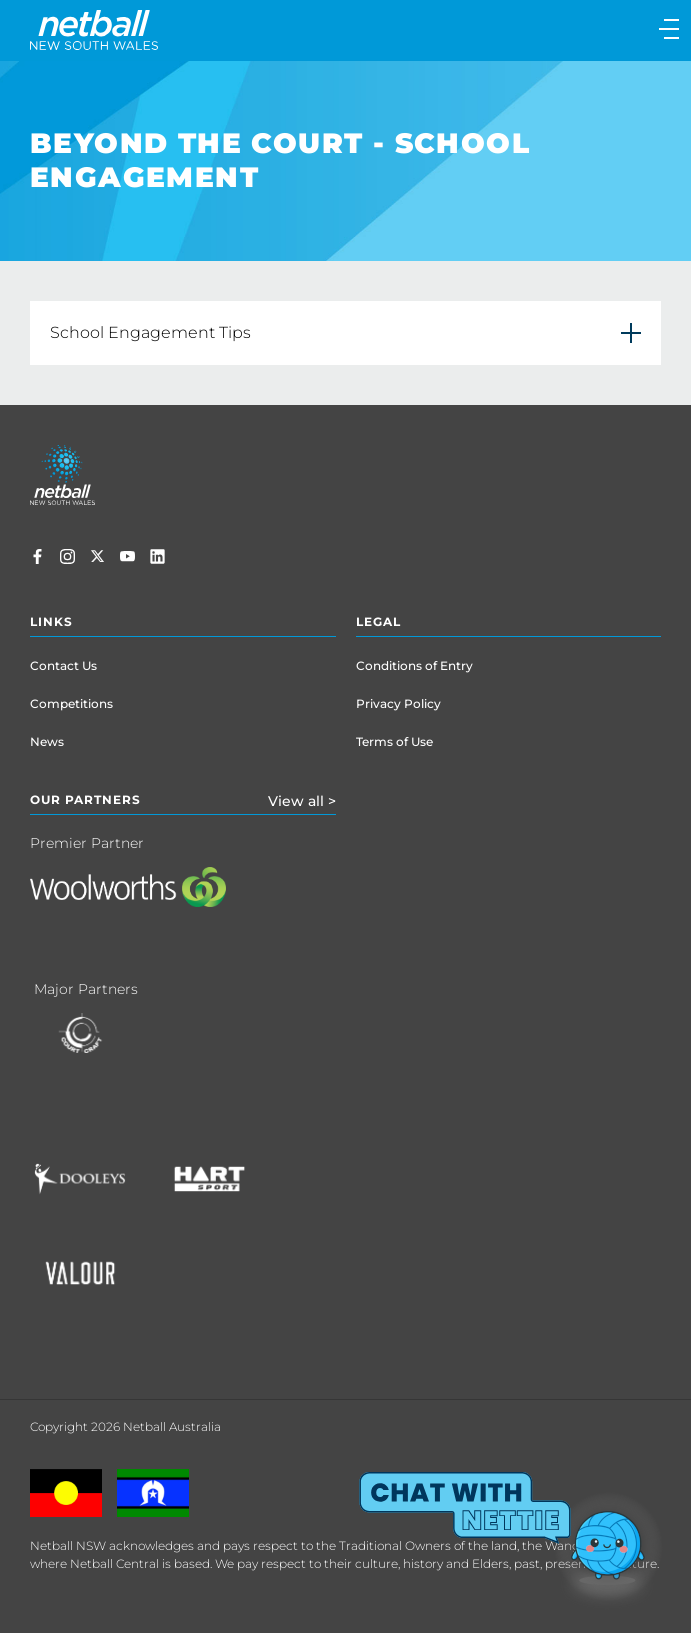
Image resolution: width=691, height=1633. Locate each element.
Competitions (71, 703)
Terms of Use (394, 741)
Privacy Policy (398, 703)
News (47, 741)
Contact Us (63, 665)
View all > (302, 801)
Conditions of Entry (414, 665)
